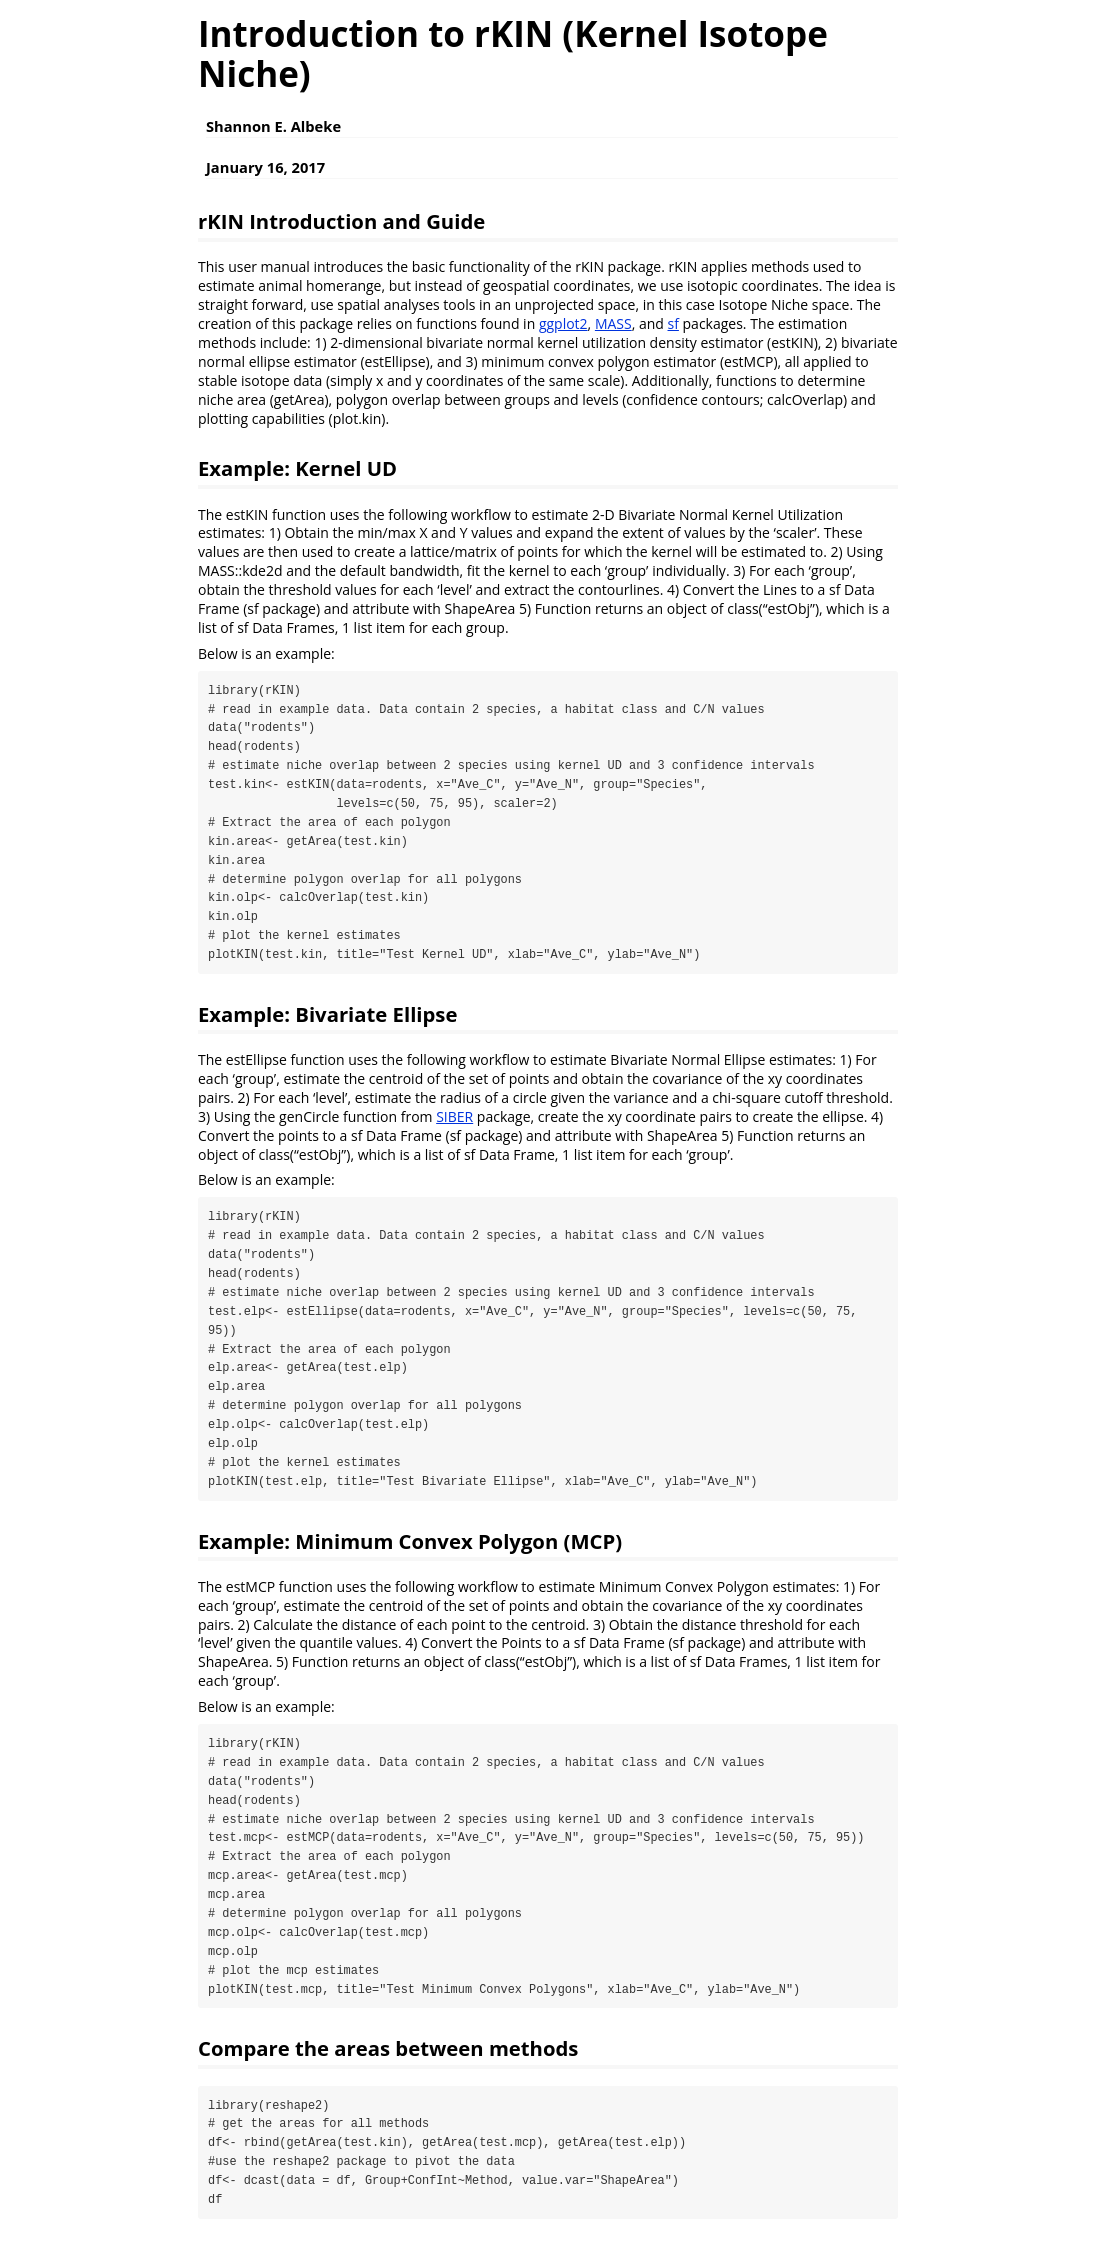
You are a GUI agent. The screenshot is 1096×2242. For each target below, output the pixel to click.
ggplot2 (563, 323)
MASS (613, 323)
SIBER (454, 1118)
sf (673, 323)
